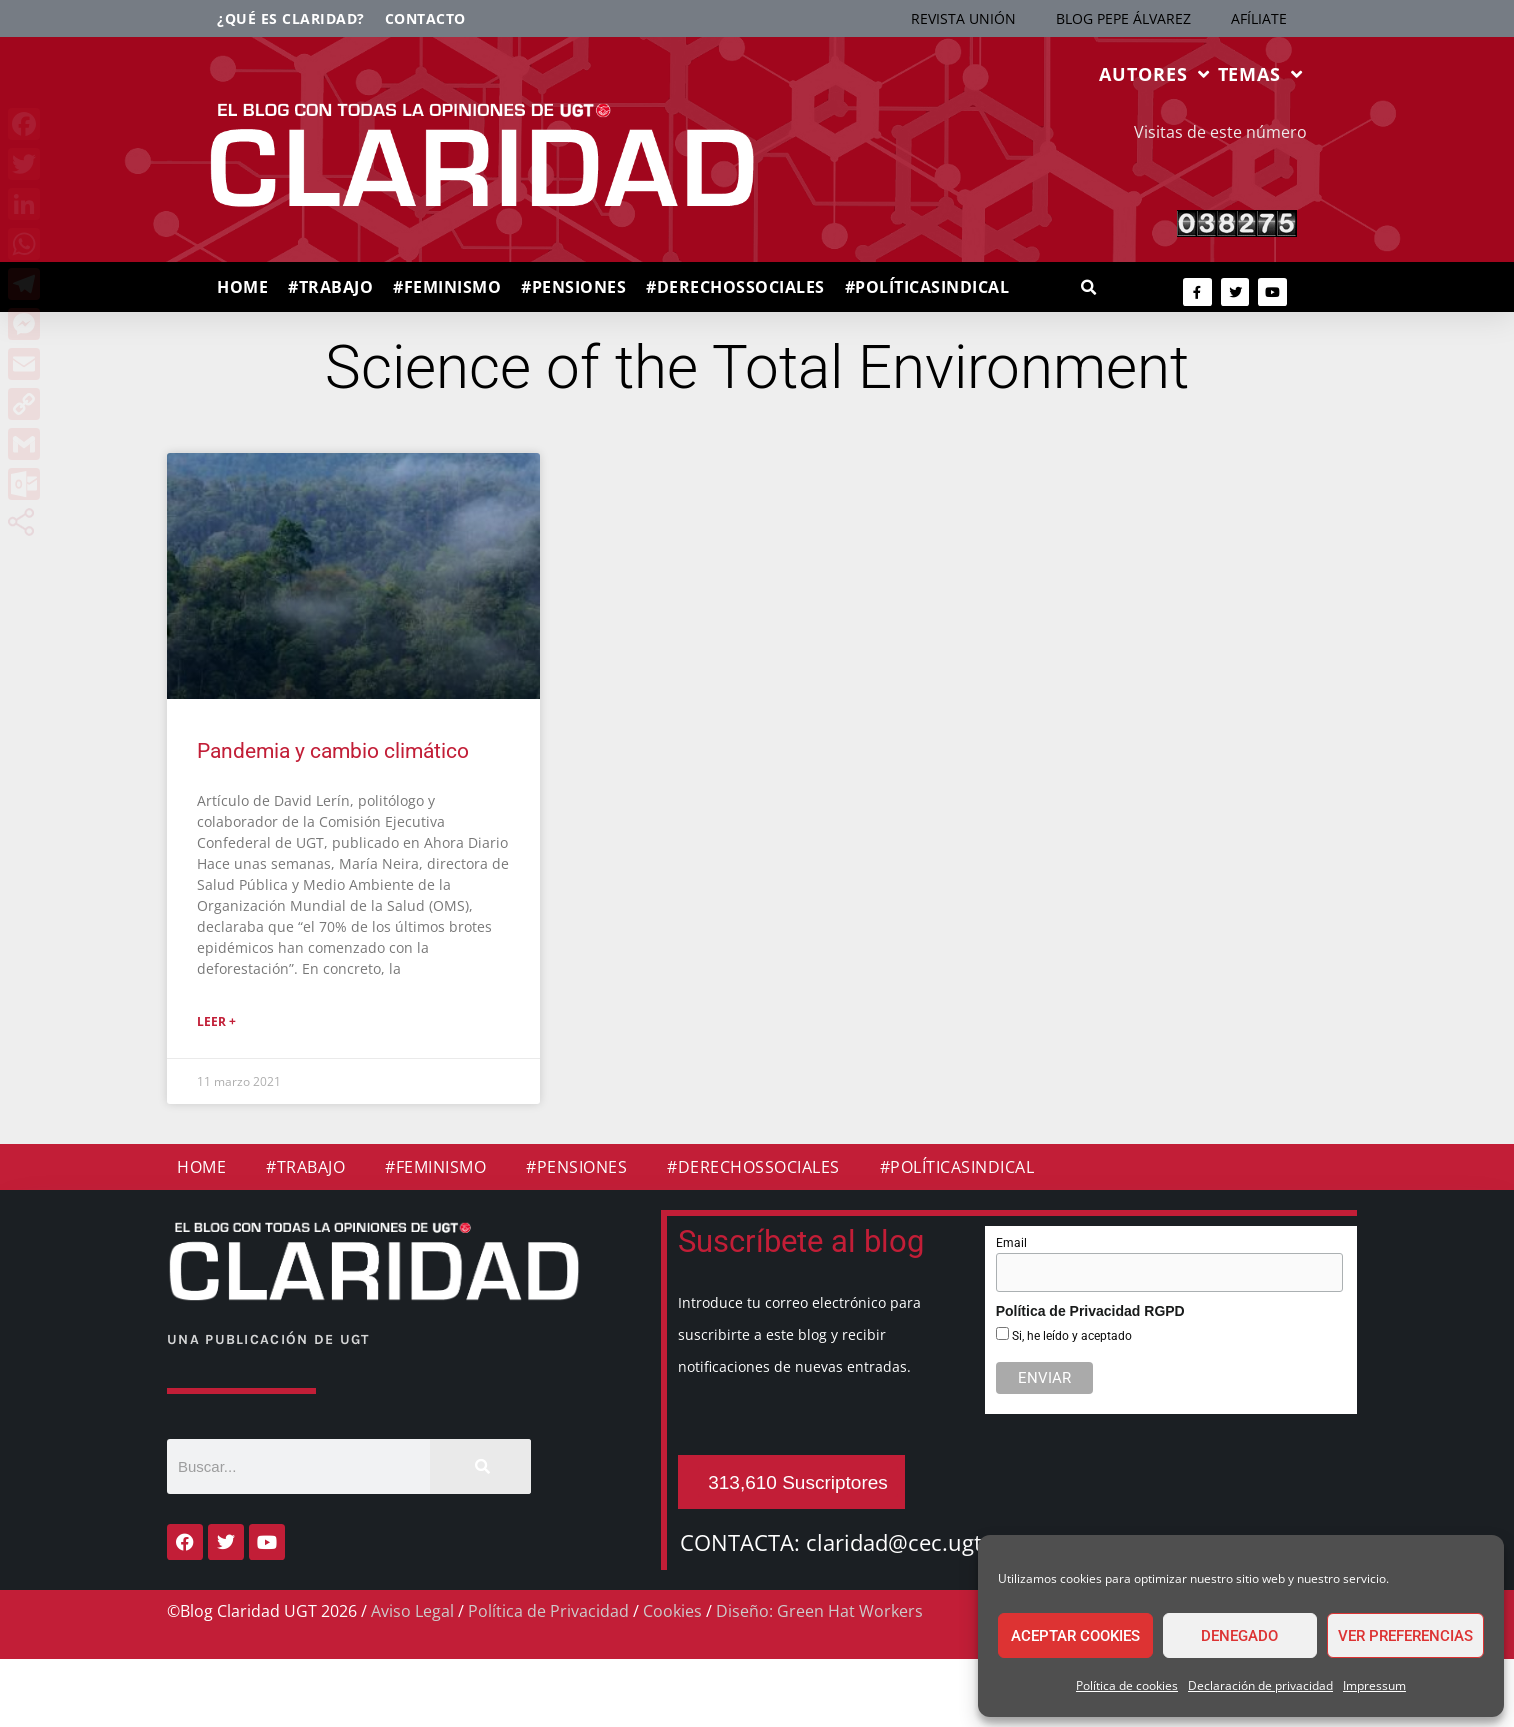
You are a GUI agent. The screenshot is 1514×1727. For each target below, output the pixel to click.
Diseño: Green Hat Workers (819, 1611)
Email (1011, 1243)
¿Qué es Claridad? (291, 18)
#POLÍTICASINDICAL (927, 287)
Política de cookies (1127, 1685)
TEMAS (1260, 74)
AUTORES (1154, 74)
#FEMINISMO (447, 287)
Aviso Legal (412, 1611)
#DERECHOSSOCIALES (735, 287)
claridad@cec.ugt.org (914, 1542)
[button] (1088, 288)
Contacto (425, 18)
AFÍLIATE (1259, 18)
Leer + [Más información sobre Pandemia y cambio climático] (216, 1021)
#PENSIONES (573, 287)
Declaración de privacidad (1260, 1685)
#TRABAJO (330, 287)
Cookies (672, 1611)
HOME (242, 287)
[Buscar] (480, 1466)
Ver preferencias (1405, 1636)
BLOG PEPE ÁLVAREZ (1123, 18)
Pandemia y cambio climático (333, 751)
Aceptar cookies (1075, 1636)
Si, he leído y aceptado (1070, 1336)
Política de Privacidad (548, 1611)
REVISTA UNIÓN (963, 18)
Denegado (1239, 1636)
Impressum (1374, 1685)
